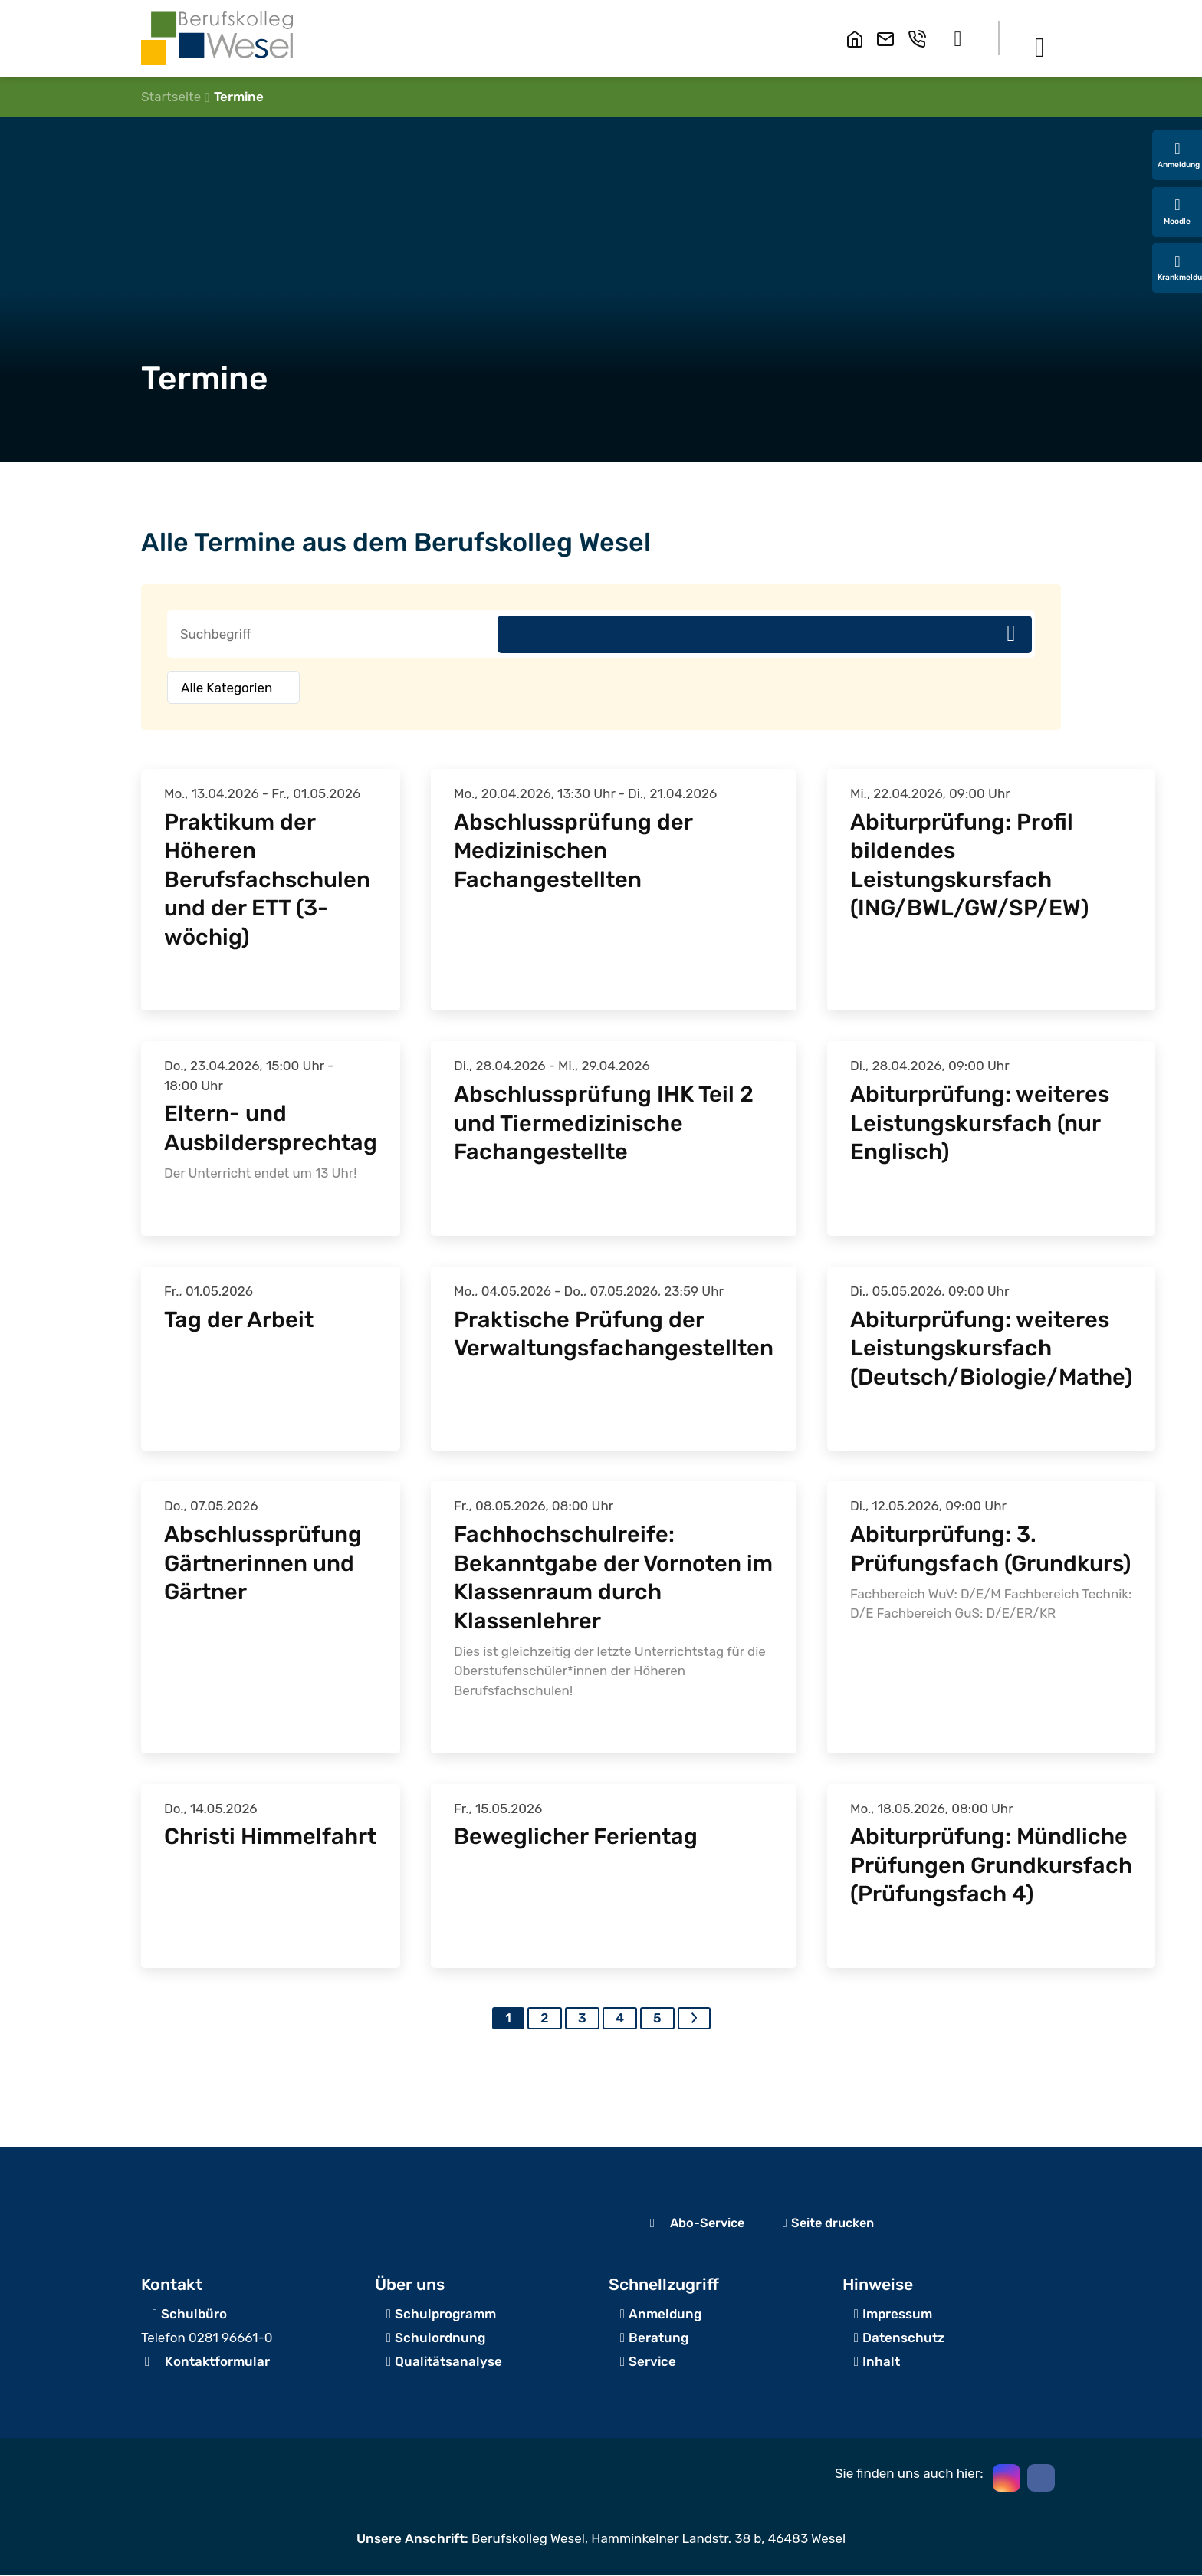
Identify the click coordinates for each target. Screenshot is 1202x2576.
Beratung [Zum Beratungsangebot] (658, 2338)
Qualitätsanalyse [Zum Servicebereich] (448, 2362)
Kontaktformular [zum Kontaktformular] (217, 2362)
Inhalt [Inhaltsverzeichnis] (881, 2362)
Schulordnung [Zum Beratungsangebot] (440, 2338)
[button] (958, 38)
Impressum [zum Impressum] (897, 2314)
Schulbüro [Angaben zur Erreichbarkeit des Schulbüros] (194, 2314)
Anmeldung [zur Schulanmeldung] (665, 2314)
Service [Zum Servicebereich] (652, 2362)
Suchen (1011, 634)
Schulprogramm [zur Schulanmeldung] (445, 2314)
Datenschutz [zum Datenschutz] (903, 2338)
